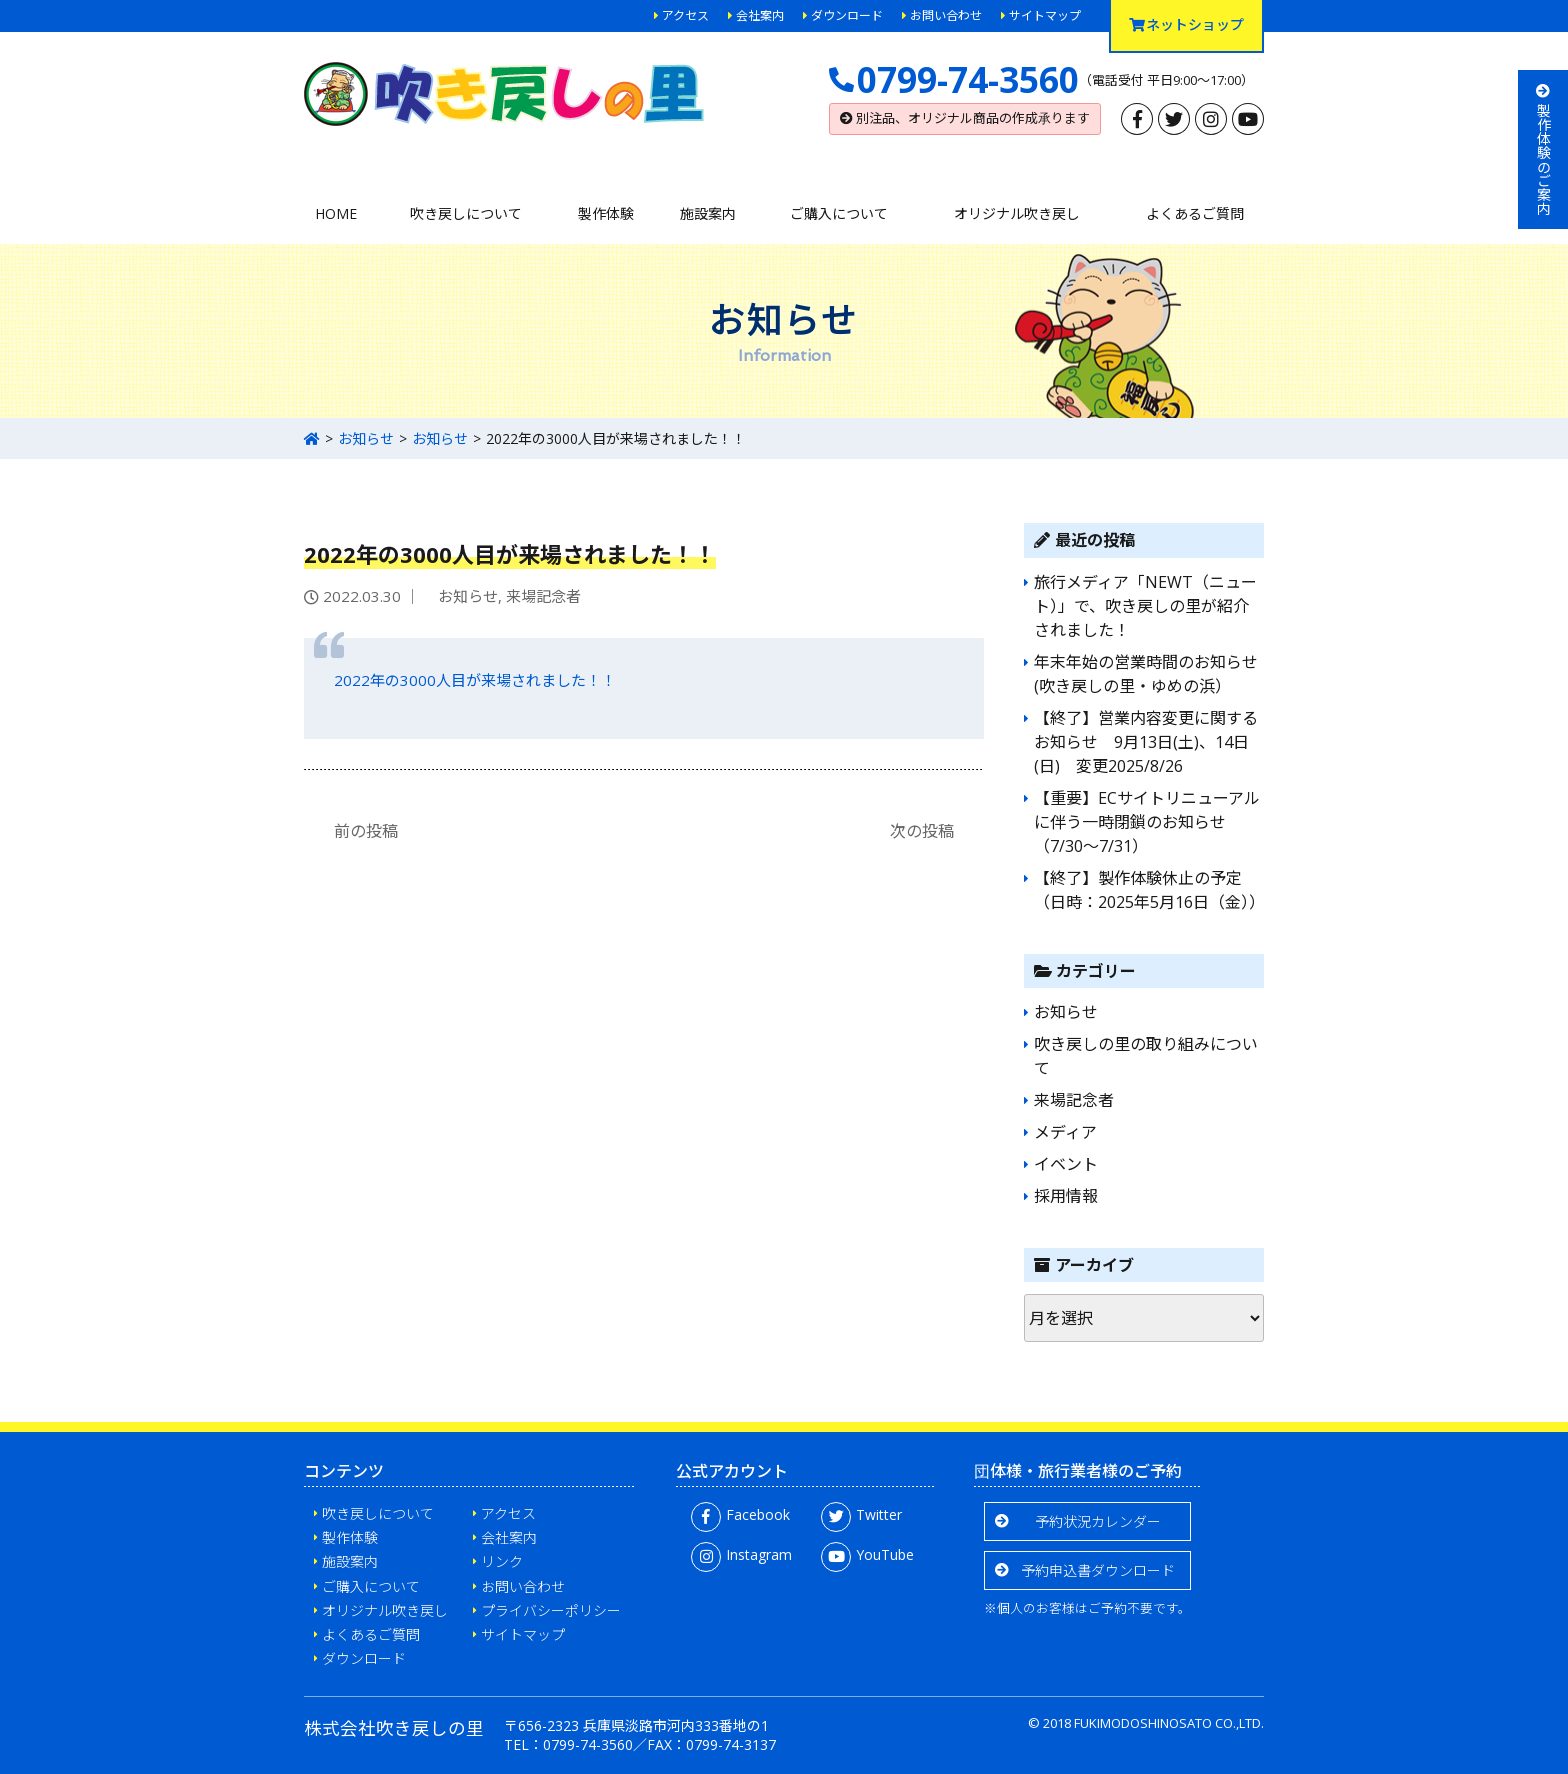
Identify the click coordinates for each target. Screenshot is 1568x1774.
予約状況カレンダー (1098, 1521)
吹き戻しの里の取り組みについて (1146, 1056)
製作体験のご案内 (1543, 149)
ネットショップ (1186, 24)
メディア (1065, 1132)
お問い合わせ (946, 15)
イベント (1066, 1164)
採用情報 (1066, 1196)
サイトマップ (1045, 15)
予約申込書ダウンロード (1098, 1570)
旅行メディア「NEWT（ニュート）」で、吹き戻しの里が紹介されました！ (1145, 606)
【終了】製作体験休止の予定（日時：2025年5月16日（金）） (1149, 890)
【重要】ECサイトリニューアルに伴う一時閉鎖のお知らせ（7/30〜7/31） (1147, 822)
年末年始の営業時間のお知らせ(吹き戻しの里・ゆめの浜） (1146, 674)
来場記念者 (543, 596)
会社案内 (760, 15)
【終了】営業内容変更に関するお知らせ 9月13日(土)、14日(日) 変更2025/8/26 (1146, 742)
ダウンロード (847, 15)
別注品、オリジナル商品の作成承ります (965, 118)
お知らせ (366, 438)
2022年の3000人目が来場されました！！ (475, 680)
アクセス (685, 15)
